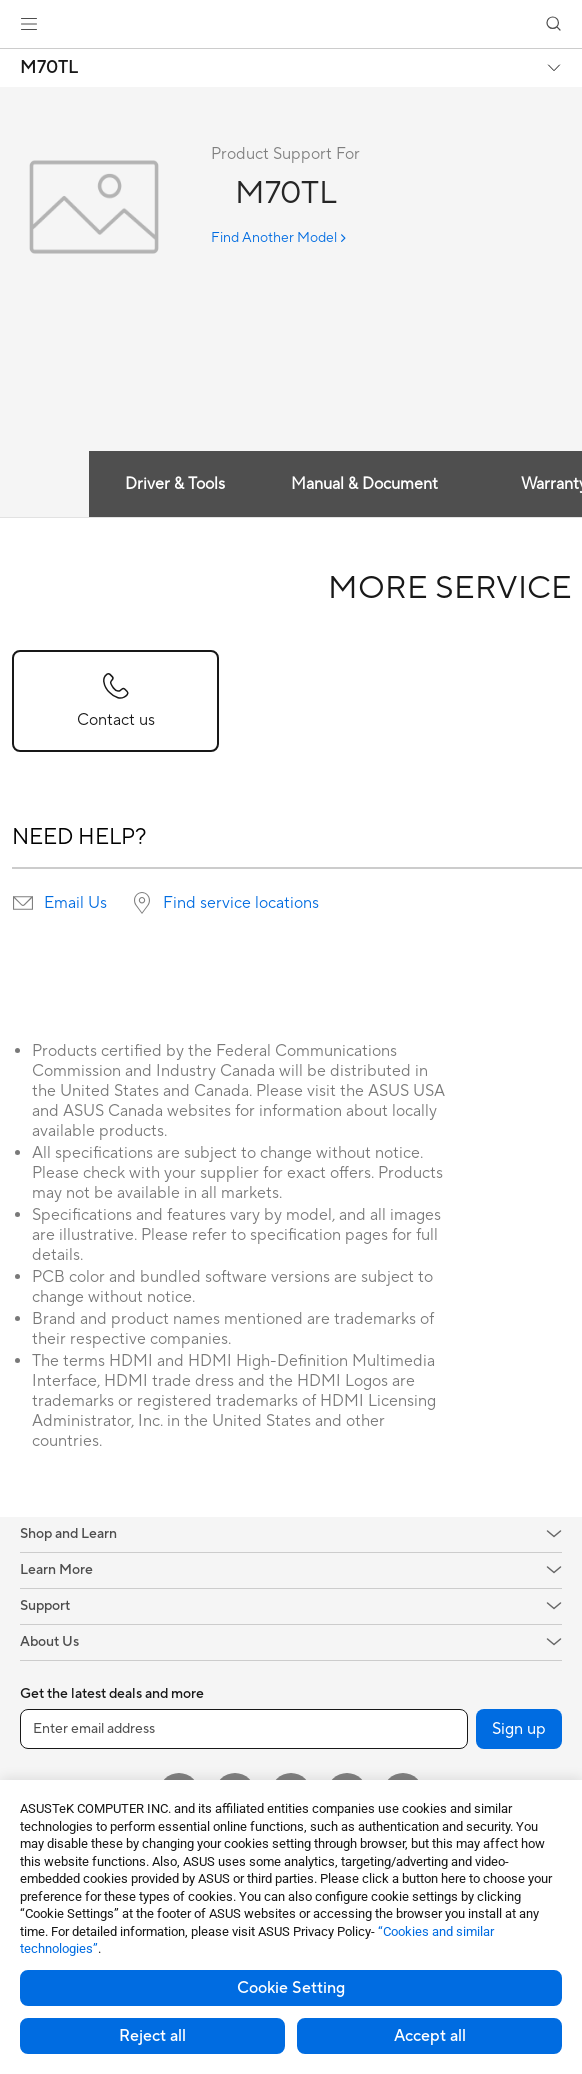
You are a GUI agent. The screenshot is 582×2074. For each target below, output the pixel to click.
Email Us (75, 903)
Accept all (430, 2036)
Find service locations (241, 903)
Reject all (152, 2036)
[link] (291, 24)
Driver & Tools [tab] (175, 484)
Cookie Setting (291, 1988)
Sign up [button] (519, 1729)
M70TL (49, 68)
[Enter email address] (244, 1729)
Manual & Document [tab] (364, 484)
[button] (29, 24)
